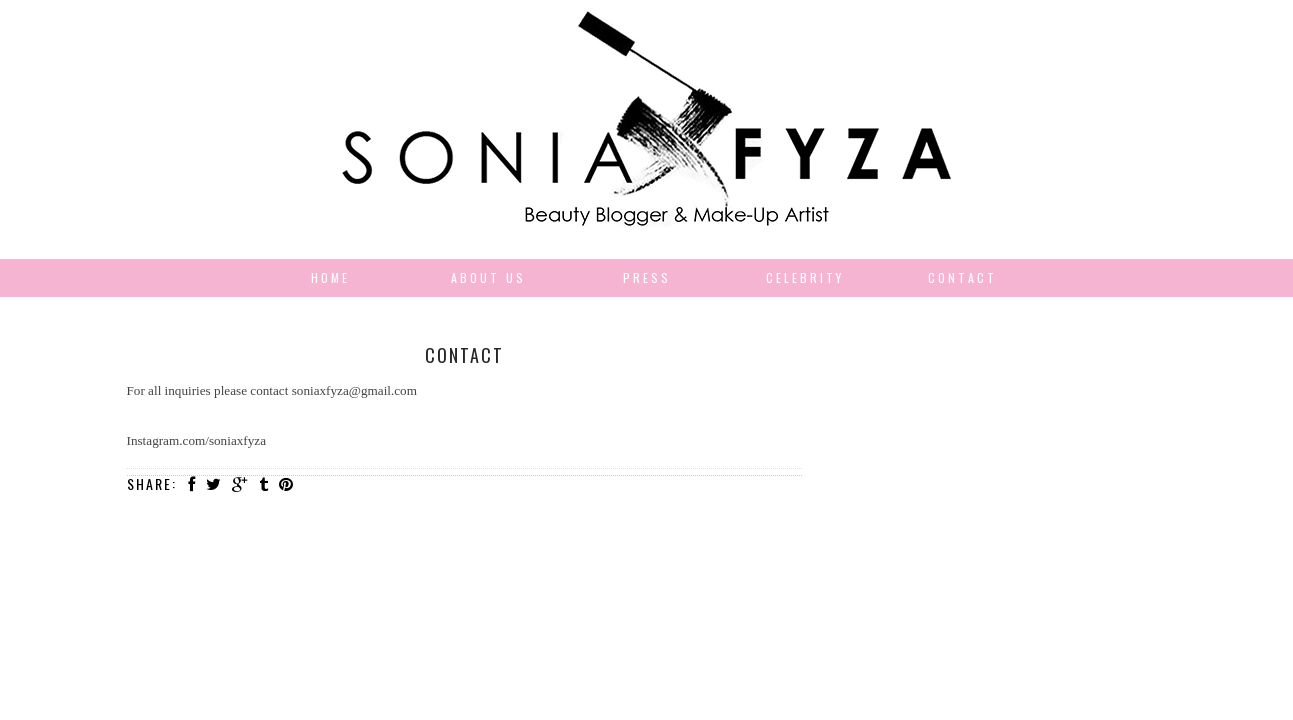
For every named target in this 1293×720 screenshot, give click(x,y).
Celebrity (805, 277)
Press (647, 277)
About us (488, 277)
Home (330, 277)
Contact (962, 277)
